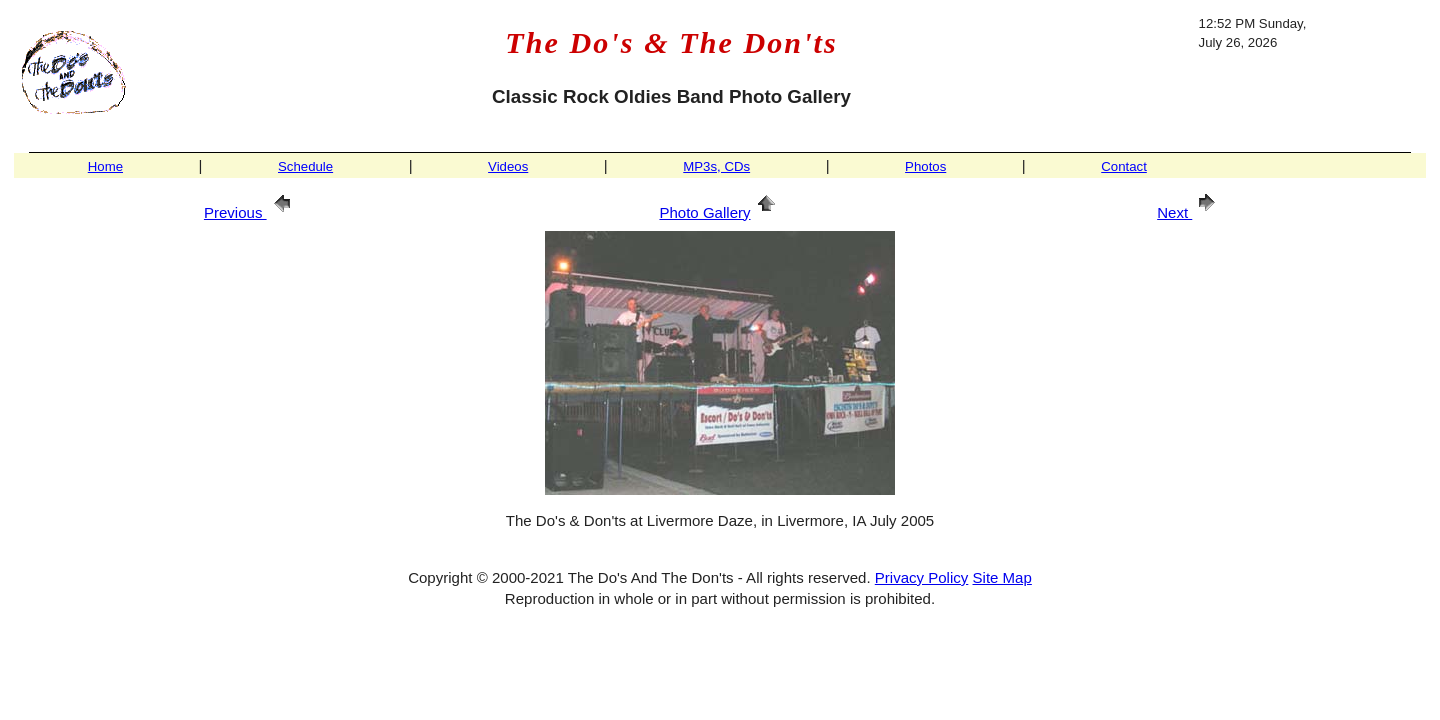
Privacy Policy (922, 577)
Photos (925, 166)
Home (105, 166)
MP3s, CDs (716, 166)
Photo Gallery (719, 212)
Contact (1124, 166)
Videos (508, 166)
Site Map (1002, 577)
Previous (250, 212)
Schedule (305, 166)
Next (1189, 212)
